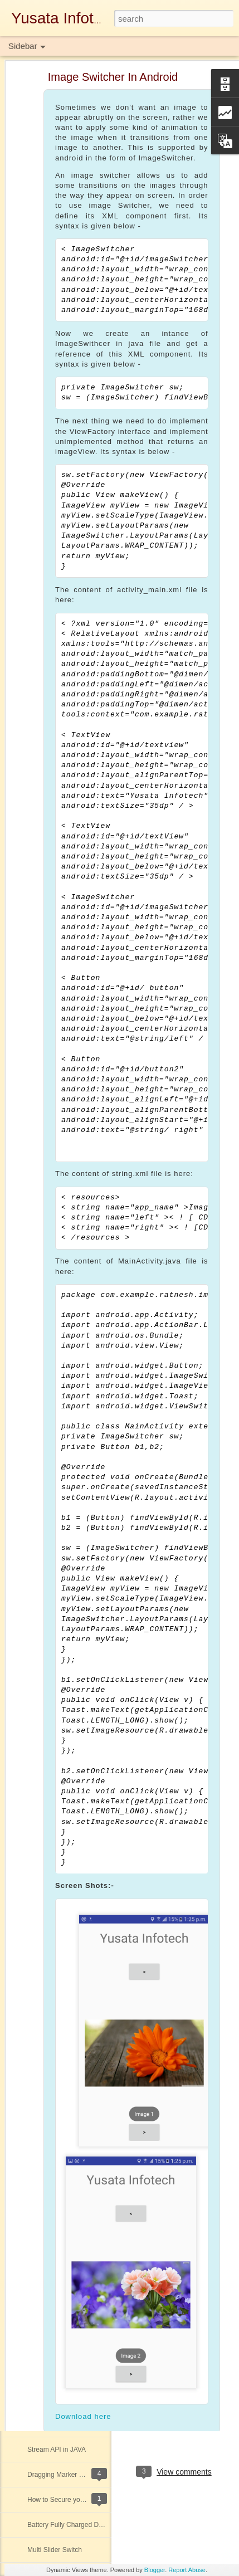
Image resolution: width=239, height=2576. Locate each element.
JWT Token (44, 1572)
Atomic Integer (48, 1697)
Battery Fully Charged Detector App (80, 2525)
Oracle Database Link (59, 1647)
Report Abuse (187, 2570)
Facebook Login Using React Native (80, 1522)
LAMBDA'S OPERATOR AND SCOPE (83, 2249)
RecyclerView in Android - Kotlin (74, 2424)
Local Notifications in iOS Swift (72, 1973)
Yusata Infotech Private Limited (175, 2396)
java (192, 2423)
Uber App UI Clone (55, 1722)
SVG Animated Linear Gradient (73, 1923)
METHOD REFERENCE (63, 2174)
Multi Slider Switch (54, 2550)
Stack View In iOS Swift (62, 2098)
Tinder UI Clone (50, 2199)
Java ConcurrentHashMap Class (75, 1447)
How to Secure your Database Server (82, 2500)
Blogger (154, 2570)
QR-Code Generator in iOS (67, 1672)
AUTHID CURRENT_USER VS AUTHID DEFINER (102, 1848)
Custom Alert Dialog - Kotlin (68, 1748)
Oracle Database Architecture (71, 1773)
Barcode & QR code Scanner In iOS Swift (88, 2224)
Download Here (163, 2355)
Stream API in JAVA (56, 2449)
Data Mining (45, 1497)
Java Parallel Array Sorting (66, 1873)
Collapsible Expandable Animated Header (88, 2324)
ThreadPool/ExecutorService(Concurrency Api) (96, 1823)
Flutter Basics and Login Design (74, 2048)
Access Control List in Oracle (70, 2299)
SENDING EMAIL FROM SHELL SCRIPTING (94, 1998)
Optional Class (49, 1948)
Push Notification (52, 2023)
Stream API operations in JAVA (73, 2399)
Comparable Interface (59, 2073)
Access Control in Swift (61, 2374)
